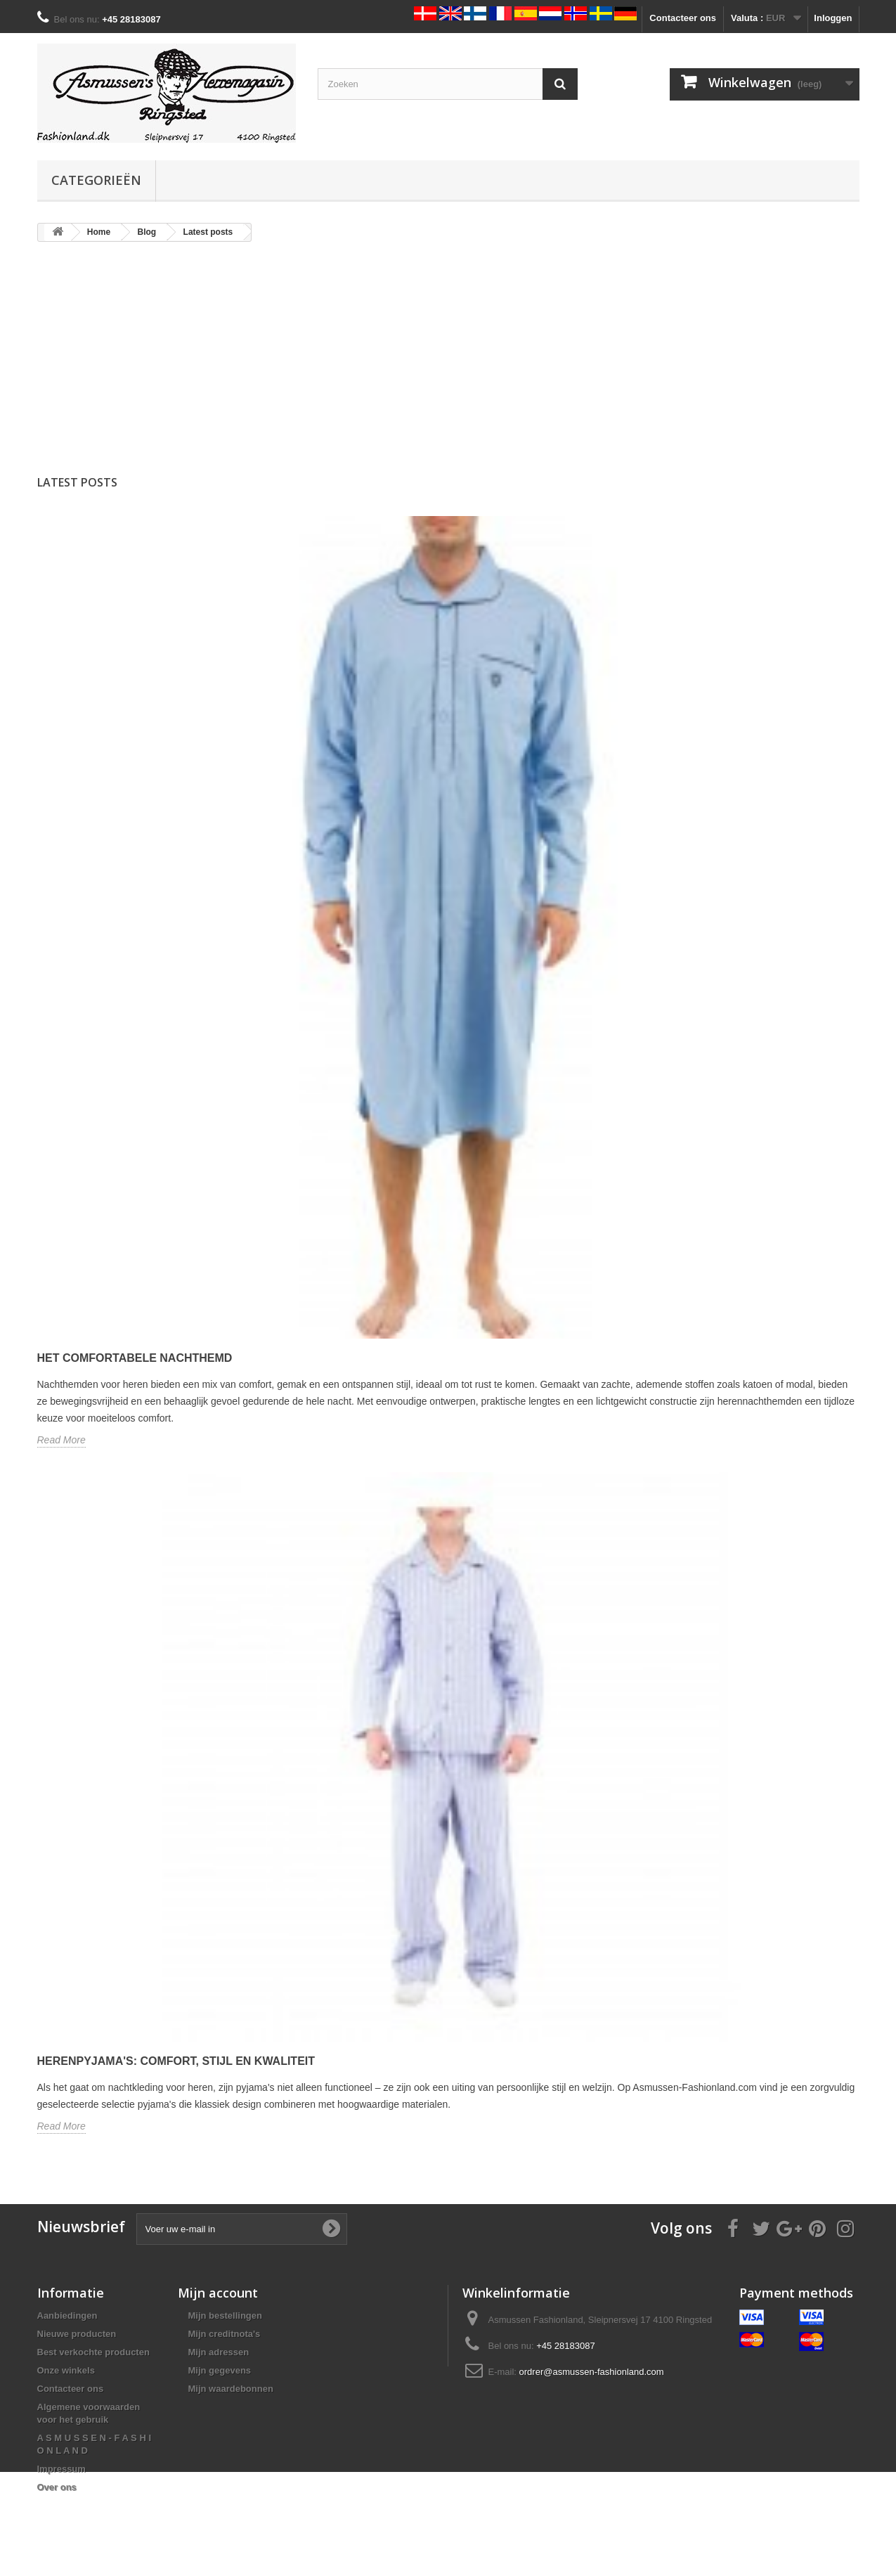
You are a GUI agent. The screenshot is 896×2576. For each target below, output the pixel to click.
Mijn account (218, 2292)
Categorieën (96, 180)
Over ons (57, 2487)
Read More (61, 1439)
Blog (147, 232)
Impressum (61, 2469)
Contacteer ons (682, 18)
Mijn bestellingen (225, 2315)
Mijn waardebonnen (230, 2388)
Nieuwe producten (77, 2334)
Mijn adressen (218, 2352)
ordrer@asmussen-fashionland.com (591, 2371)
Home (98, 232)
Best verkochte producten (93, 2352)
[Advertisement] (448, 362)
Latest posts (208, 232)
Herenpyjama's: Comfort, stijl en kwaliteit (176, 2061)
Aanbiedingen (67, 2315)
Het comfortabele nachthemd (135, 1358)
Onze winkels (66, 2370)
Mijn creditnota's (224, 2334)
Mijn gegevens (220, 2370)
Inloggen (833, 18)
